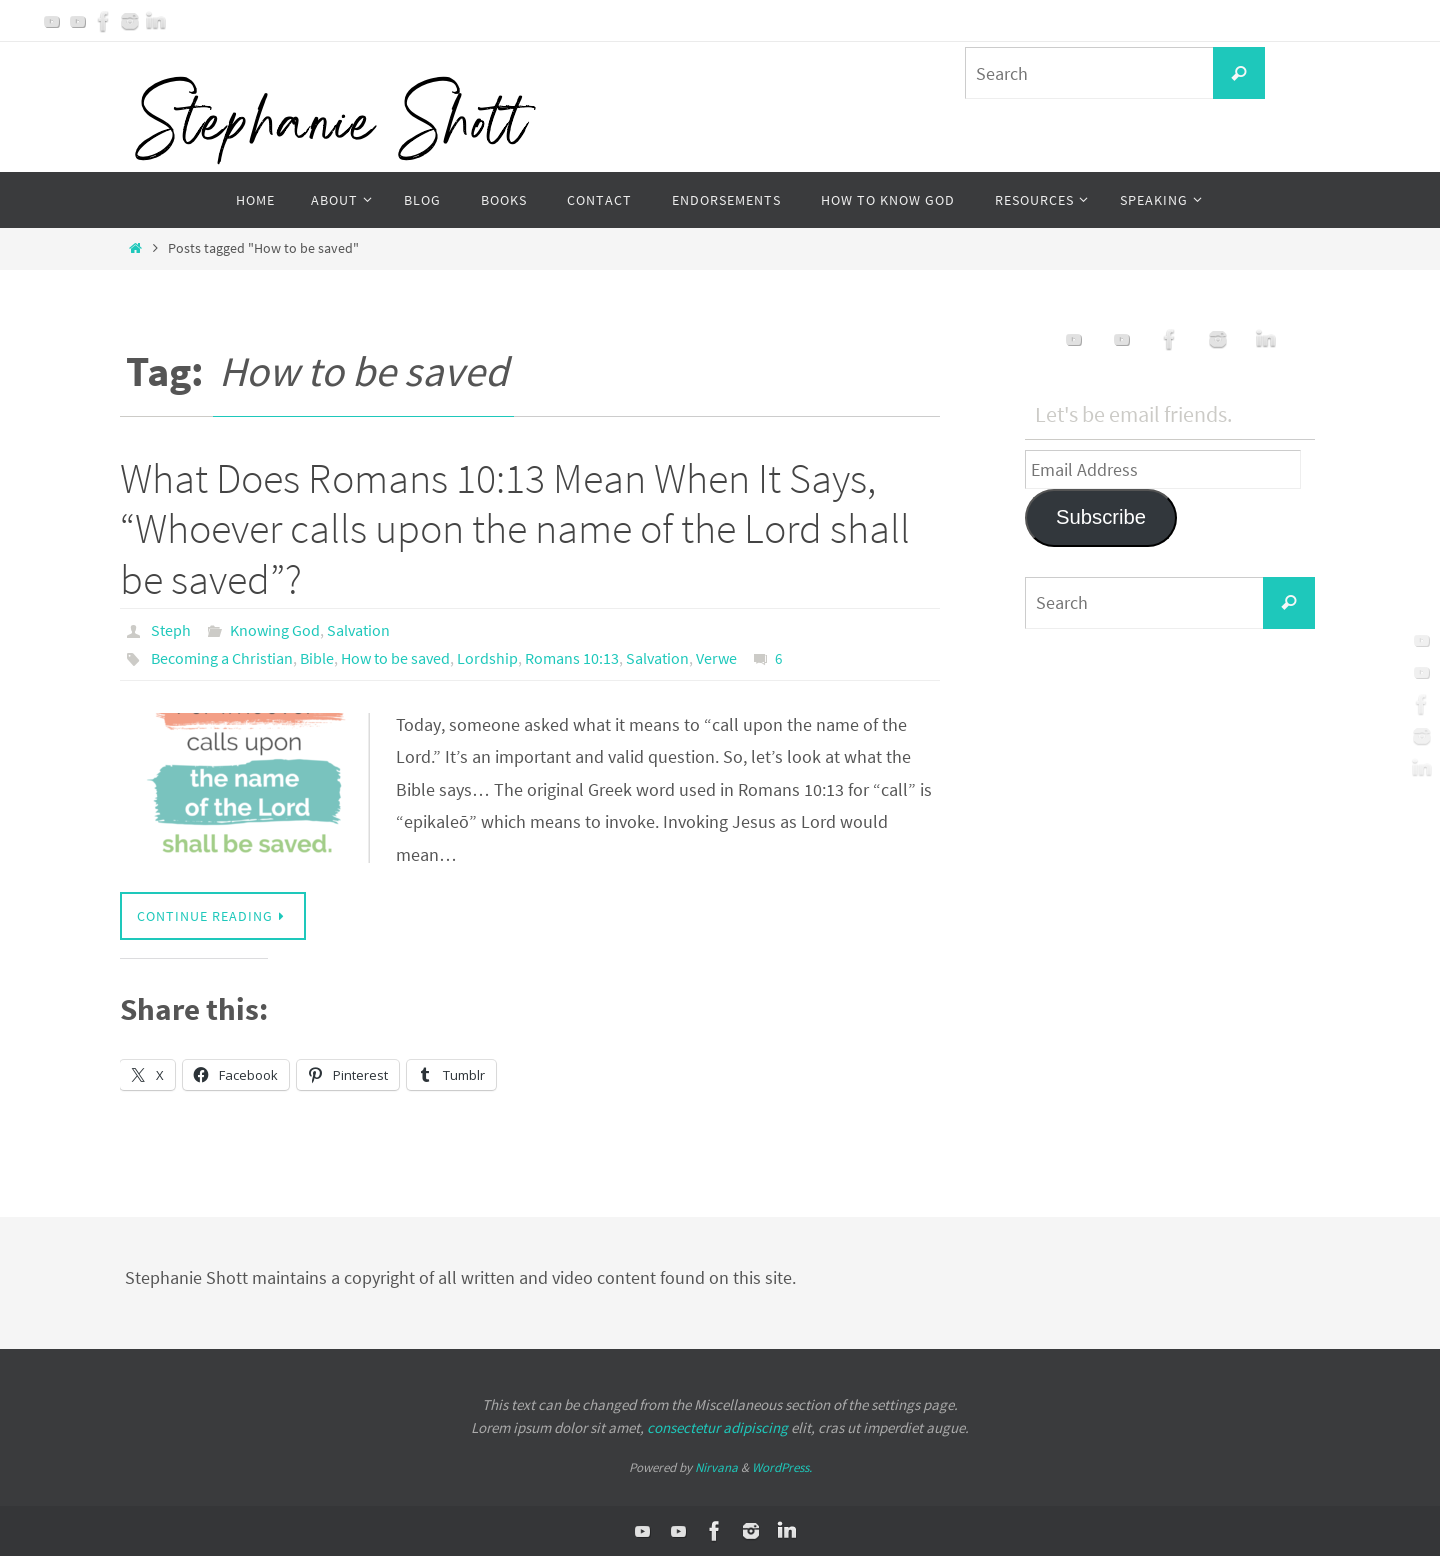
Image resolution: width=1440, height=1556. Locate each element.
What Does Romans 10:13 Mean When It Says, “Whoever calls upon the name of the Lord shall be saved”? (515, 528)
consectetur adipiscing (717, 1427)
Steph (171, 630)
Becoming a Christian (222, 658)
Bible (317, 658)
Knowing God (275, 630)
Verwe (716, 658)
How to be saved (395, 658)
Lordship (487, 658)
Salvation (358, 630)
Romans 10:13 (572, 658)
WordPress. (782, 1467)
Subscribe (1101, 517)
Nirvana (716, 1467)
